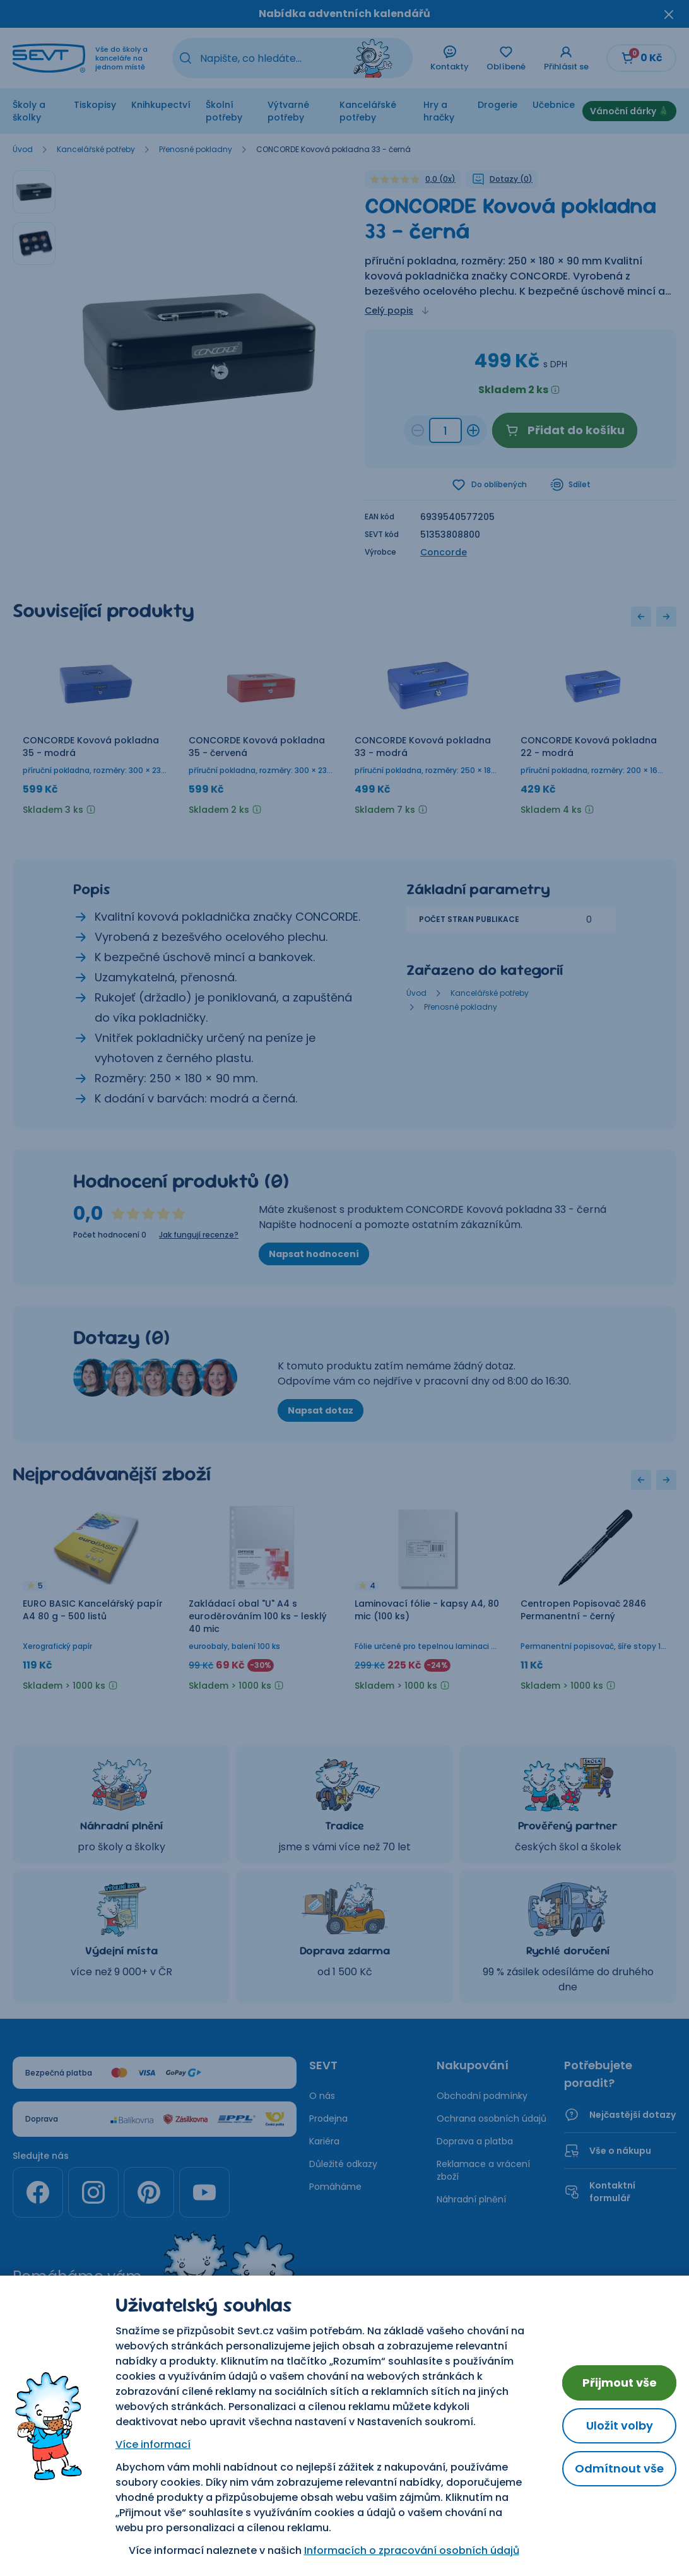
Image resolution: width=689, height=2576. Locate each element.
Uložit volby (619, 2425)
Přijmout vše (619, 2382)
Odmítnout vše (619, 2468)
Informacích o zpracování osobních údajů (411, 2550)
